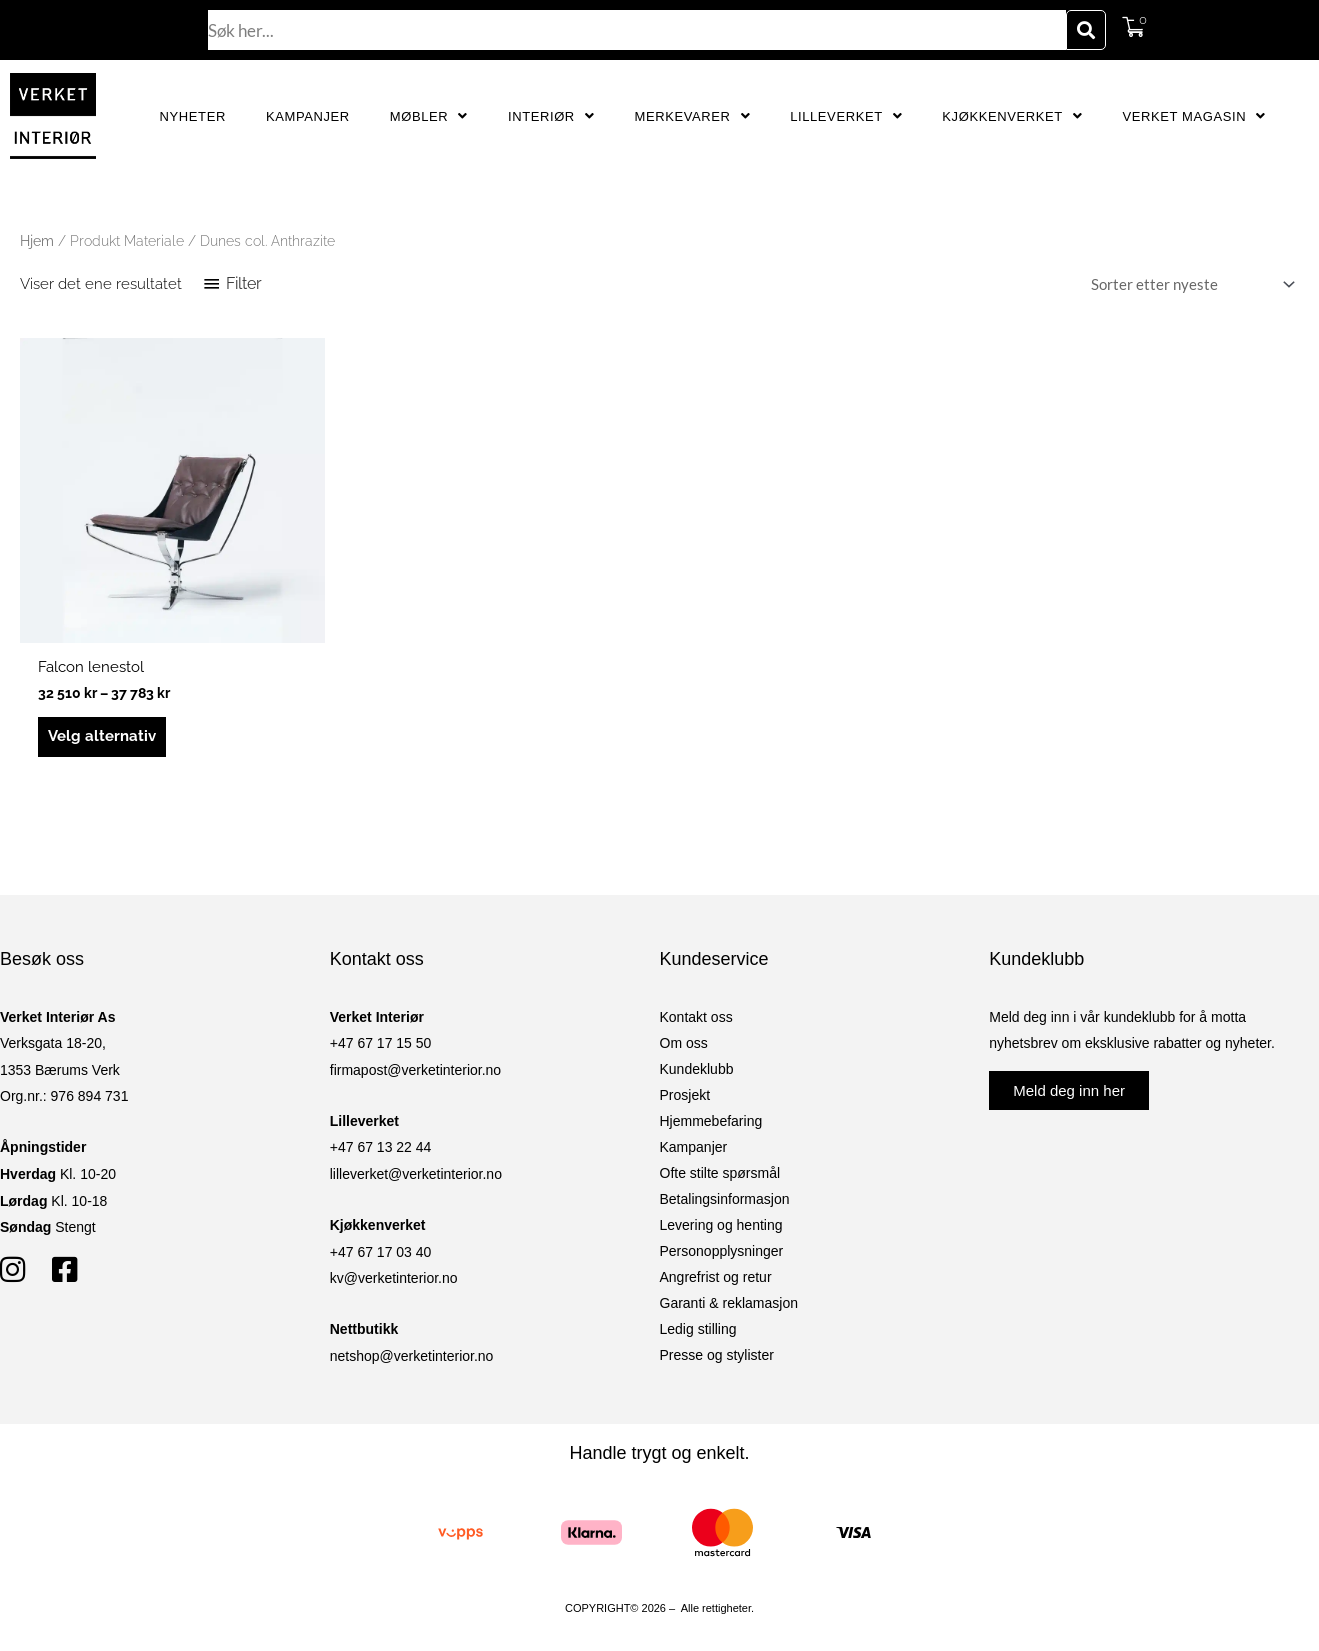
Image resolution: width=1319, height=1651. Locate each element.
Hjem (37, 241)
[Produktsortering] (1189, 284)
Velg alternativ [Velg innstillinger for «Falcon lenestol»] (102, 736)
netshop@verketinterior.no (412, 1356)
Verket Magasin (1193, 116)
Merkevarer (692, 116)
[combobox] (637, 30)
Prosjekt (685, 1095)
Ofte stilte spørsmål (720, 1173)
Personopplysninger (722, 1251)
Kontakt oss (696, 1017)
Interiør (551, 116)
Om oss (684, 1043)
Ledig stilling (698, 1329)
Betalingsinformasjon (725, 1199)
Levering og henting (721, 1225)
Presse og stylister (717, 1355)
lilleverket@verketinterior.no (416, 1174)
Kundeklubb (697, 1069)
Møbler (429, 116)
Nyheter (193, 116)
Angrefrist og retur (716, 1277)
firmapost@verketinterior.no (415, 1070)
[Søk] (1086, 30)
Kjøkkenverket (1012, 116)
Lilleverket (846, 116)
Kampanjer (308, 116)
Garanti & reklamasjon (729, 1303)
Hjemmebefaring (711, 1121)
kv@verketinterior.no (394, 1278)
